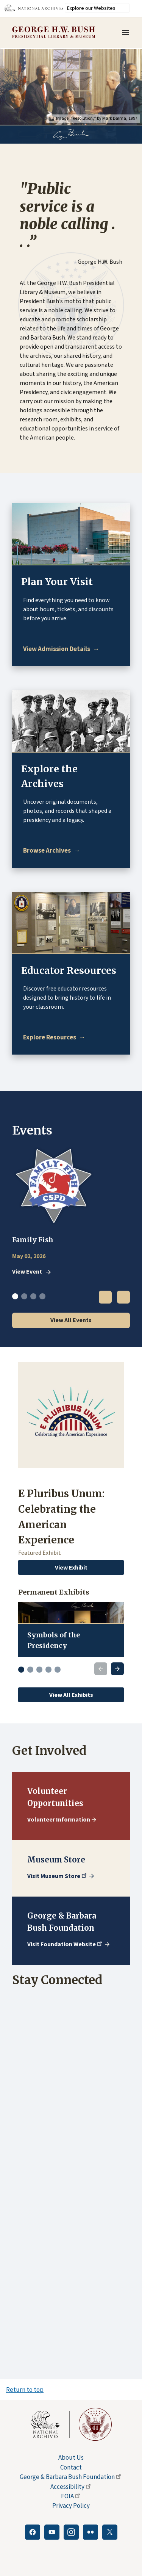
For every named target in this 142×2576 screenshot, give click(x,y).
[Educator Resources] (54, 1037)
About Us (71, 2457)
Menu (127, 32)
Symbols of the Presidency (53, 1640)
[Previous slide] (100, 1668)
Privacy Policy (71, 2505)
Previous (105, 1297)
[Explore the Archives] (51, 850)
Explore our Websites (91, 8)
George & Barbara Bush (71, 2477)
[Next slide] (117, 1668)
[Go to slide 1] (21, 1670)
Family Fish (32, 1240)
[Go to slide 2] (30, 1670)
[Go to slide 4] (48, 1670)
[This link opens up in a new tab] (50, 2424)
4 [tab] (42, 1296)
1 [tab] (15, 1296)
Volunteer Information (58, 1819)
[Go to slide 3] (39, 1670)
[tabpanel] (71, 1210)
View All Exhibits (71, 1694)
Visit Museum (57, 1876)
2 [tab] (24, 1296)
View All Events (71, 1320)
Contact (71, 2467)
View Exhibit (71, 1567)
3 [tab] (33, 1296)
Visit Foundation (65, 1944)
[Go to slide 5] (58, 1670)
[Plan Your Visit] (61, 649)
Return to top (25, 2389)
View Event (27, 1272)
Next (123, 1297)
